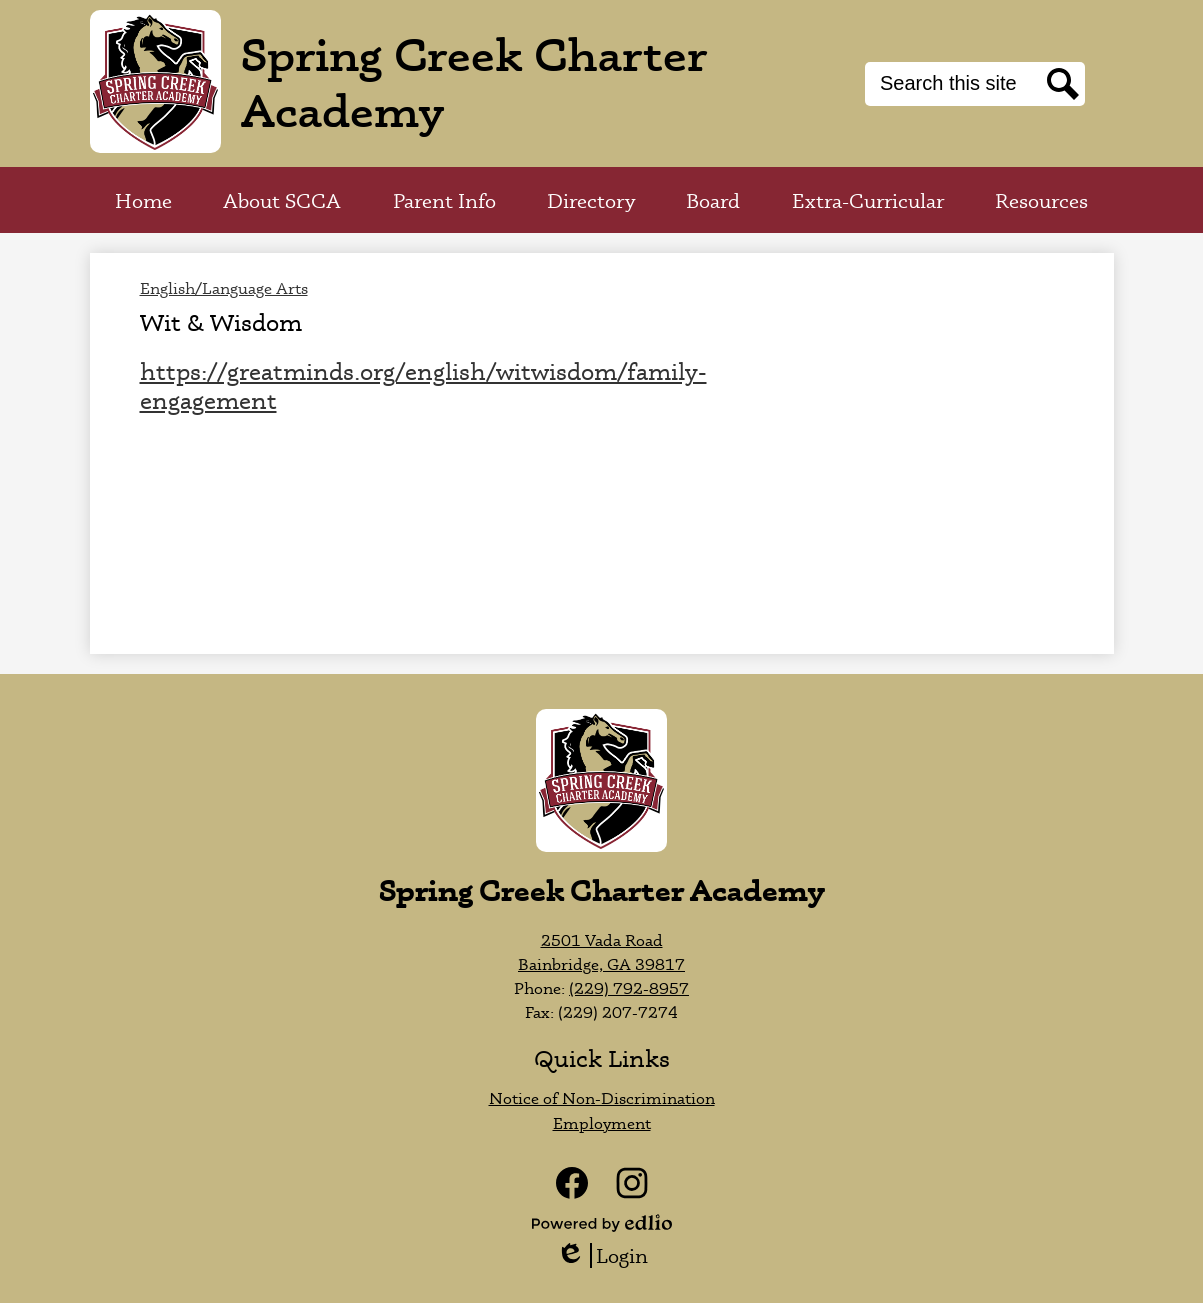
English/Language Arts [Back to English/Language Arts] (224, 288)
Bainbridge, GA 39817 (601, 964)
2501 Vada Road (602, 940)
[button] (282, 200)
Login (602, 1255)
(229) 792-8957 (629, 988)
